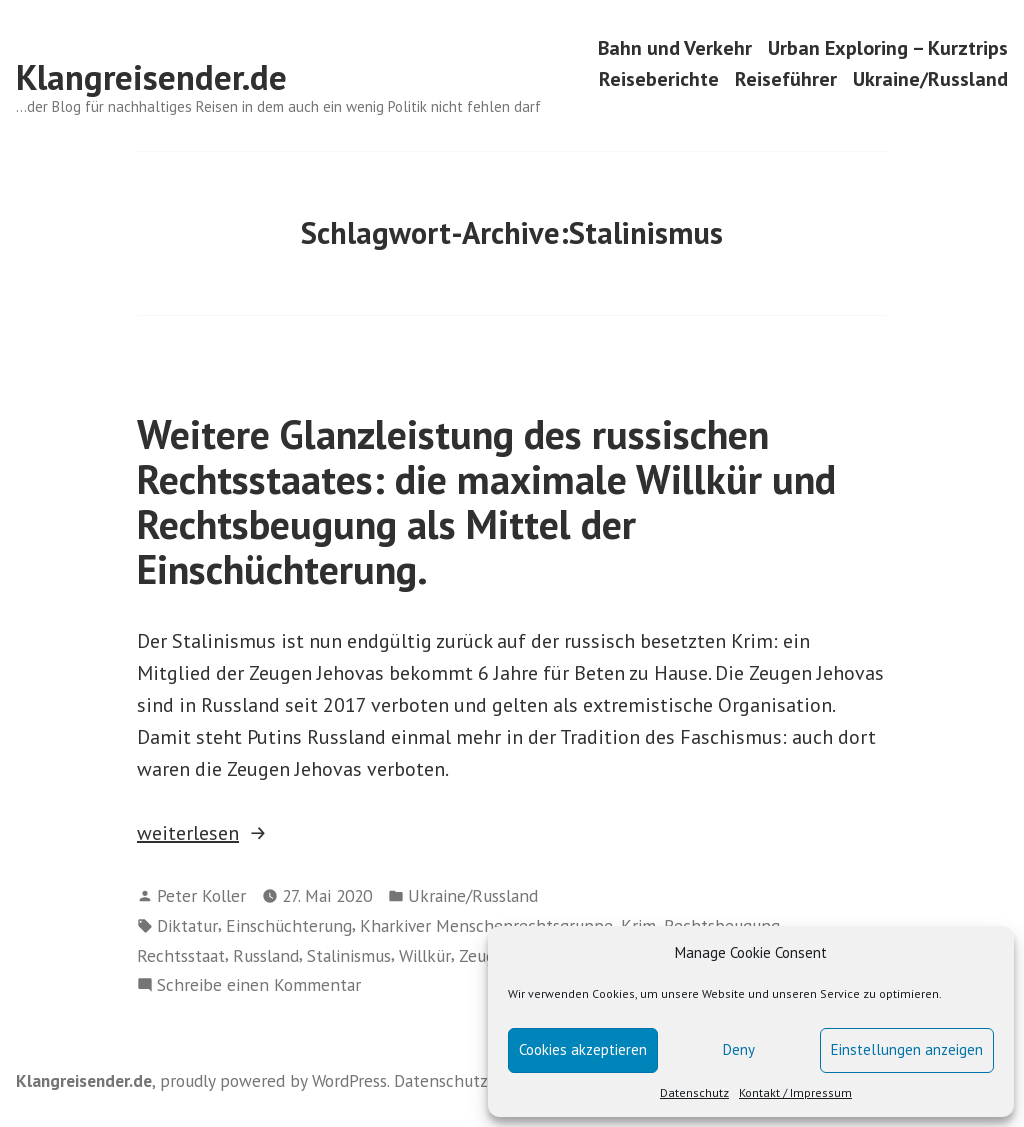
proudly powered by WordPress (273, 1080)
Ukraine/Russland (930, 79)
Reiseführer (786, 79)
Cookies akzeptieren (583, 1049)
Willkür (425, 955)
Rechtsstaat (181, 955)
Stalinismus (349, 955)
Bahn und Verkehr (675, 47)
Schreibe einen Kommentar (259, 985)
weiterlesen (214, 833)
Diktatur (187, 925)
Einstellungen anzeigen (907, 1049)
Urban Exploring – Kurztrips (888, 47)
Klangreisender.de (151, 77)
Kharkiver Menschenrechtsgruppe (486, 925)
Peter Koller (201, 895)
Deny (739, 1049)
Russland (266, 955)
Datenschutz (694, 1092)
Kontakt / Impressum (795, 1092)
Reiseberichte (659, 79)
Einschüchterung (289, 925)
